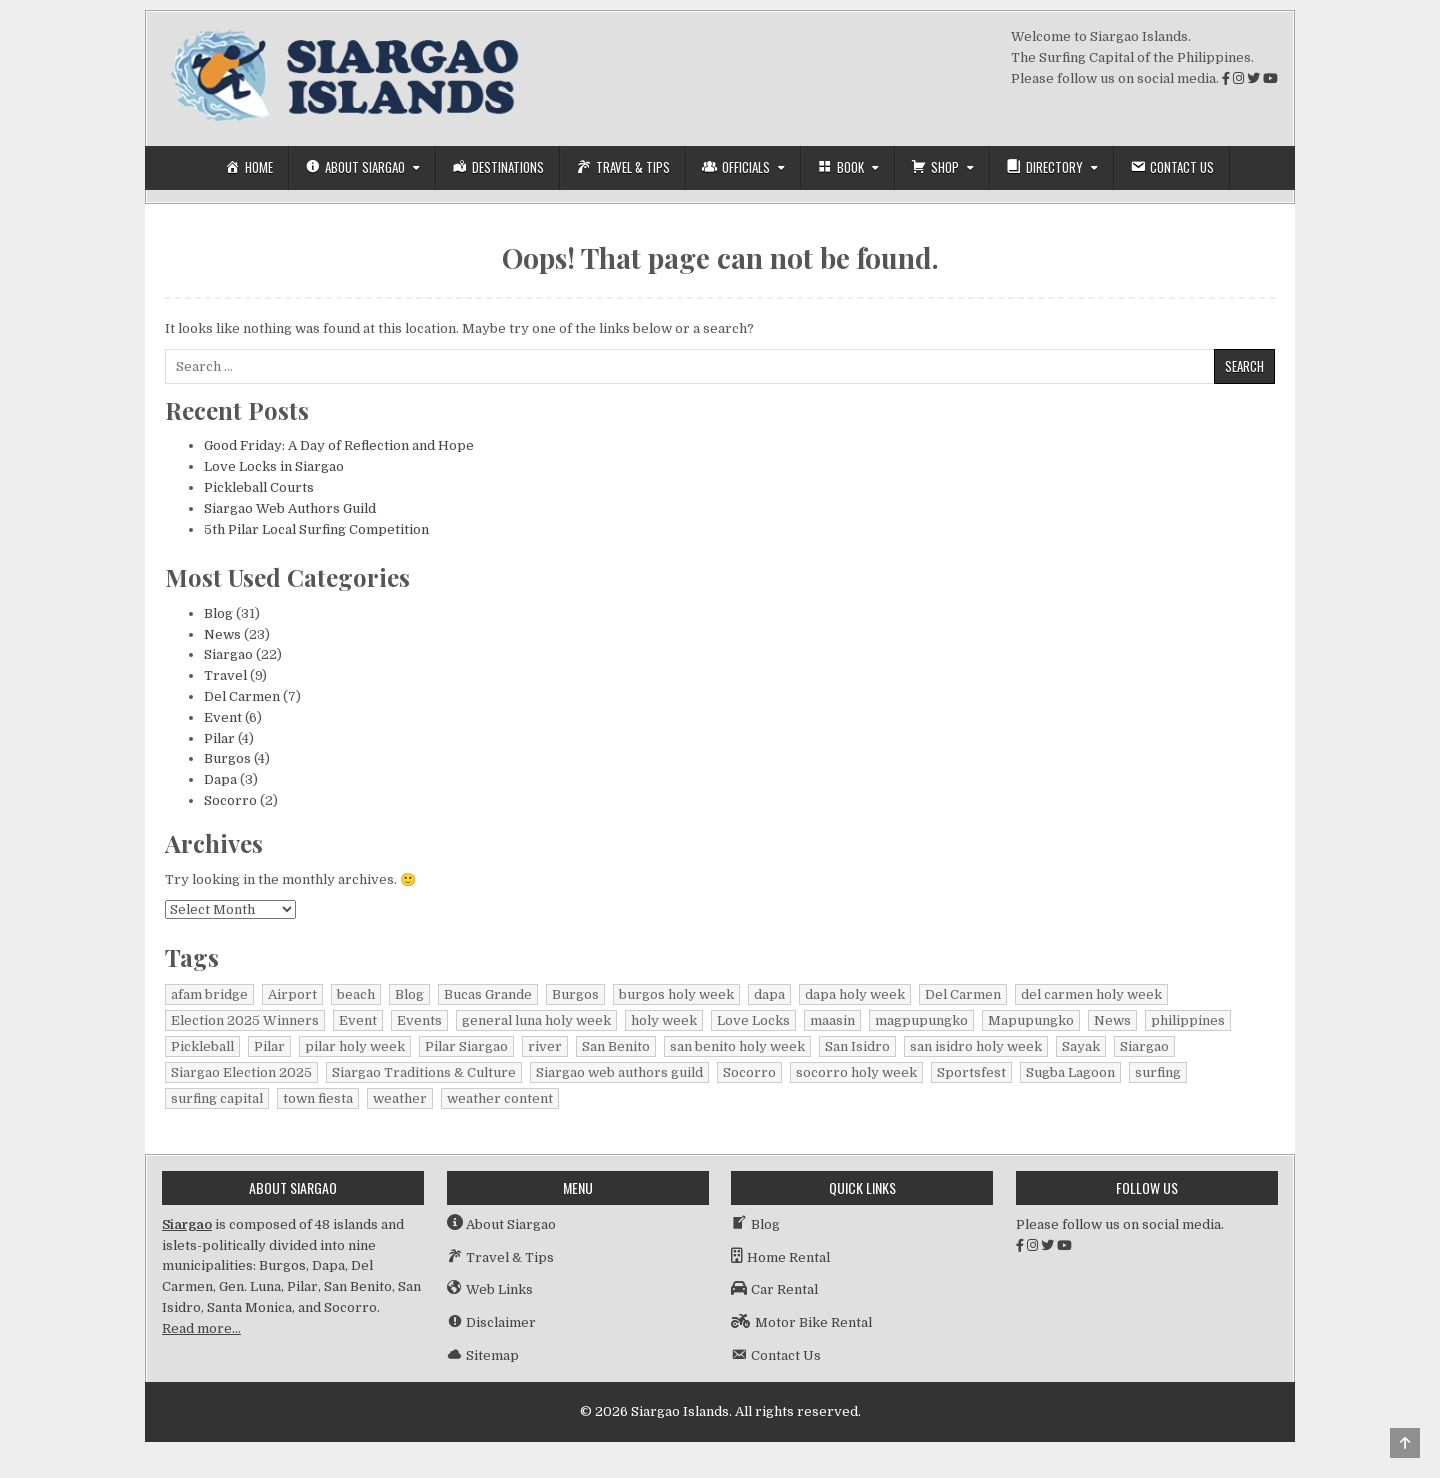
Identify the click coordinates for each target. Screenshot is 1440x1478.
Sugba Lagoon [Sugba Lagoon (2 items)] (1070, 1072)
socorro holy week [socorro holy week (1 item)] (856, 1072)
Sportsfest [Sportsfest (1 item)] (971, 1072)
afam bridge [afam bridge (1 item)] (209, 994)
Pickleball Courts (259, 487)
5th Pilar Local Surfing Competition (316, 529)
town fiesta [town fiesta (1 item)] (318, 1098)
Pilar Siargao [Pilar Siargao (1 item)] (466, 1046)
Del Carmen (242, 696)
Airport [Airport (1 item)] (292, 994)
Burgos (227, 758)
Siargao (228, 654)
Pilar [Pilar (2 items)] (269, 1046)
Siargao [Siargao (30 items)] (1144, 1046)
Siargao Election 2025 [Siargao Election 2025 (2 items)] (241, 1072)
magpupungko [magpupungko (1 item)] (921, 1020)
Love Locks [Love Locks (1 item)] (753, 1020)
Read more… (201, 1328)
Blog (218, 613)
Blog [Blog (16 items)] (409, 994)
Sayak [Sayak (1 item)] (1081, 1046)
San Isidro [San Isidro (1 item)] (857, 1046)
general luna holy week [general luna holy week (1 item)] (536, 1020)
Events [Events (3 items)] (419, 1020)
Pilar (219, 738)
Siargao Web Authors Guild (290, 508)
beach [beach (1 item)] (356, 994)
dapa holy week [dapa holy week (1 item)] (855, 994)
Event (223, 717)
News (222, 634)
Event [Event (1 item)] (358, 1020)
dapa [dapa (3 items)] (769, 994)
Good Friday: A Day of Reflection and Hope (339, 445)
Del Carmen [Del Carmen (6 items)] (963, 994)
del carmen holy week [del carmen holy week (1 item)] (1091, 994)
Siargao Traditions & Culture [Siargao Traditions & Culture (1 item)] (424, 1072)
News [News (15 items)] (1112, 1020)
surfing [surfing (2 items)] (1158, 1072)
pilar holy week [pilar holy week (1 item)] (355, 1046)
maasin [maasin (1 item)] (832, 1020)
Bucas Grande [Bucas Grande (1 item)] (488, 994)
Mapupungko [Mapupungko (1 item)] (1031, 1020)
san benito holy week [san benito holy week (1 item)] (737, 1046)
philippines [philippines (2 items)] (1188, 1020)
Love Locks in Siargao (274, 466)
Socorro (230, 800)
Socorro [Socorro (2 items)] (749, 1072)
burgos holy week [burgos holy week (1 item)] (676, 994)
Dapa (220, 779)
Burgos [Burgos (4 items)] (575, 994)
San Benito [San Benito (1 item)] (616, 1046)
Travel (225, 675)
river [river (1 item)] (545, 1046)
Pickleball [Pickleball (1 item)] (202, 1046)
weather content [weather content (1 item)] (500, 1098)
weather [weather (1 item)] (400, 1098)
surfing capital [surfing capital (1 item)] (217, 1098)
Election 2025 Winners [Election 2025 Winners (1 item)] (245, 1020)
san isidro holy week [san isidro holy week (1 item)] (976, 1046)
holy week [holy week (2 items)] (664, 1020)
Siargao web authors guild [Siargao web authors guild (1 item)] (619, 1072)
